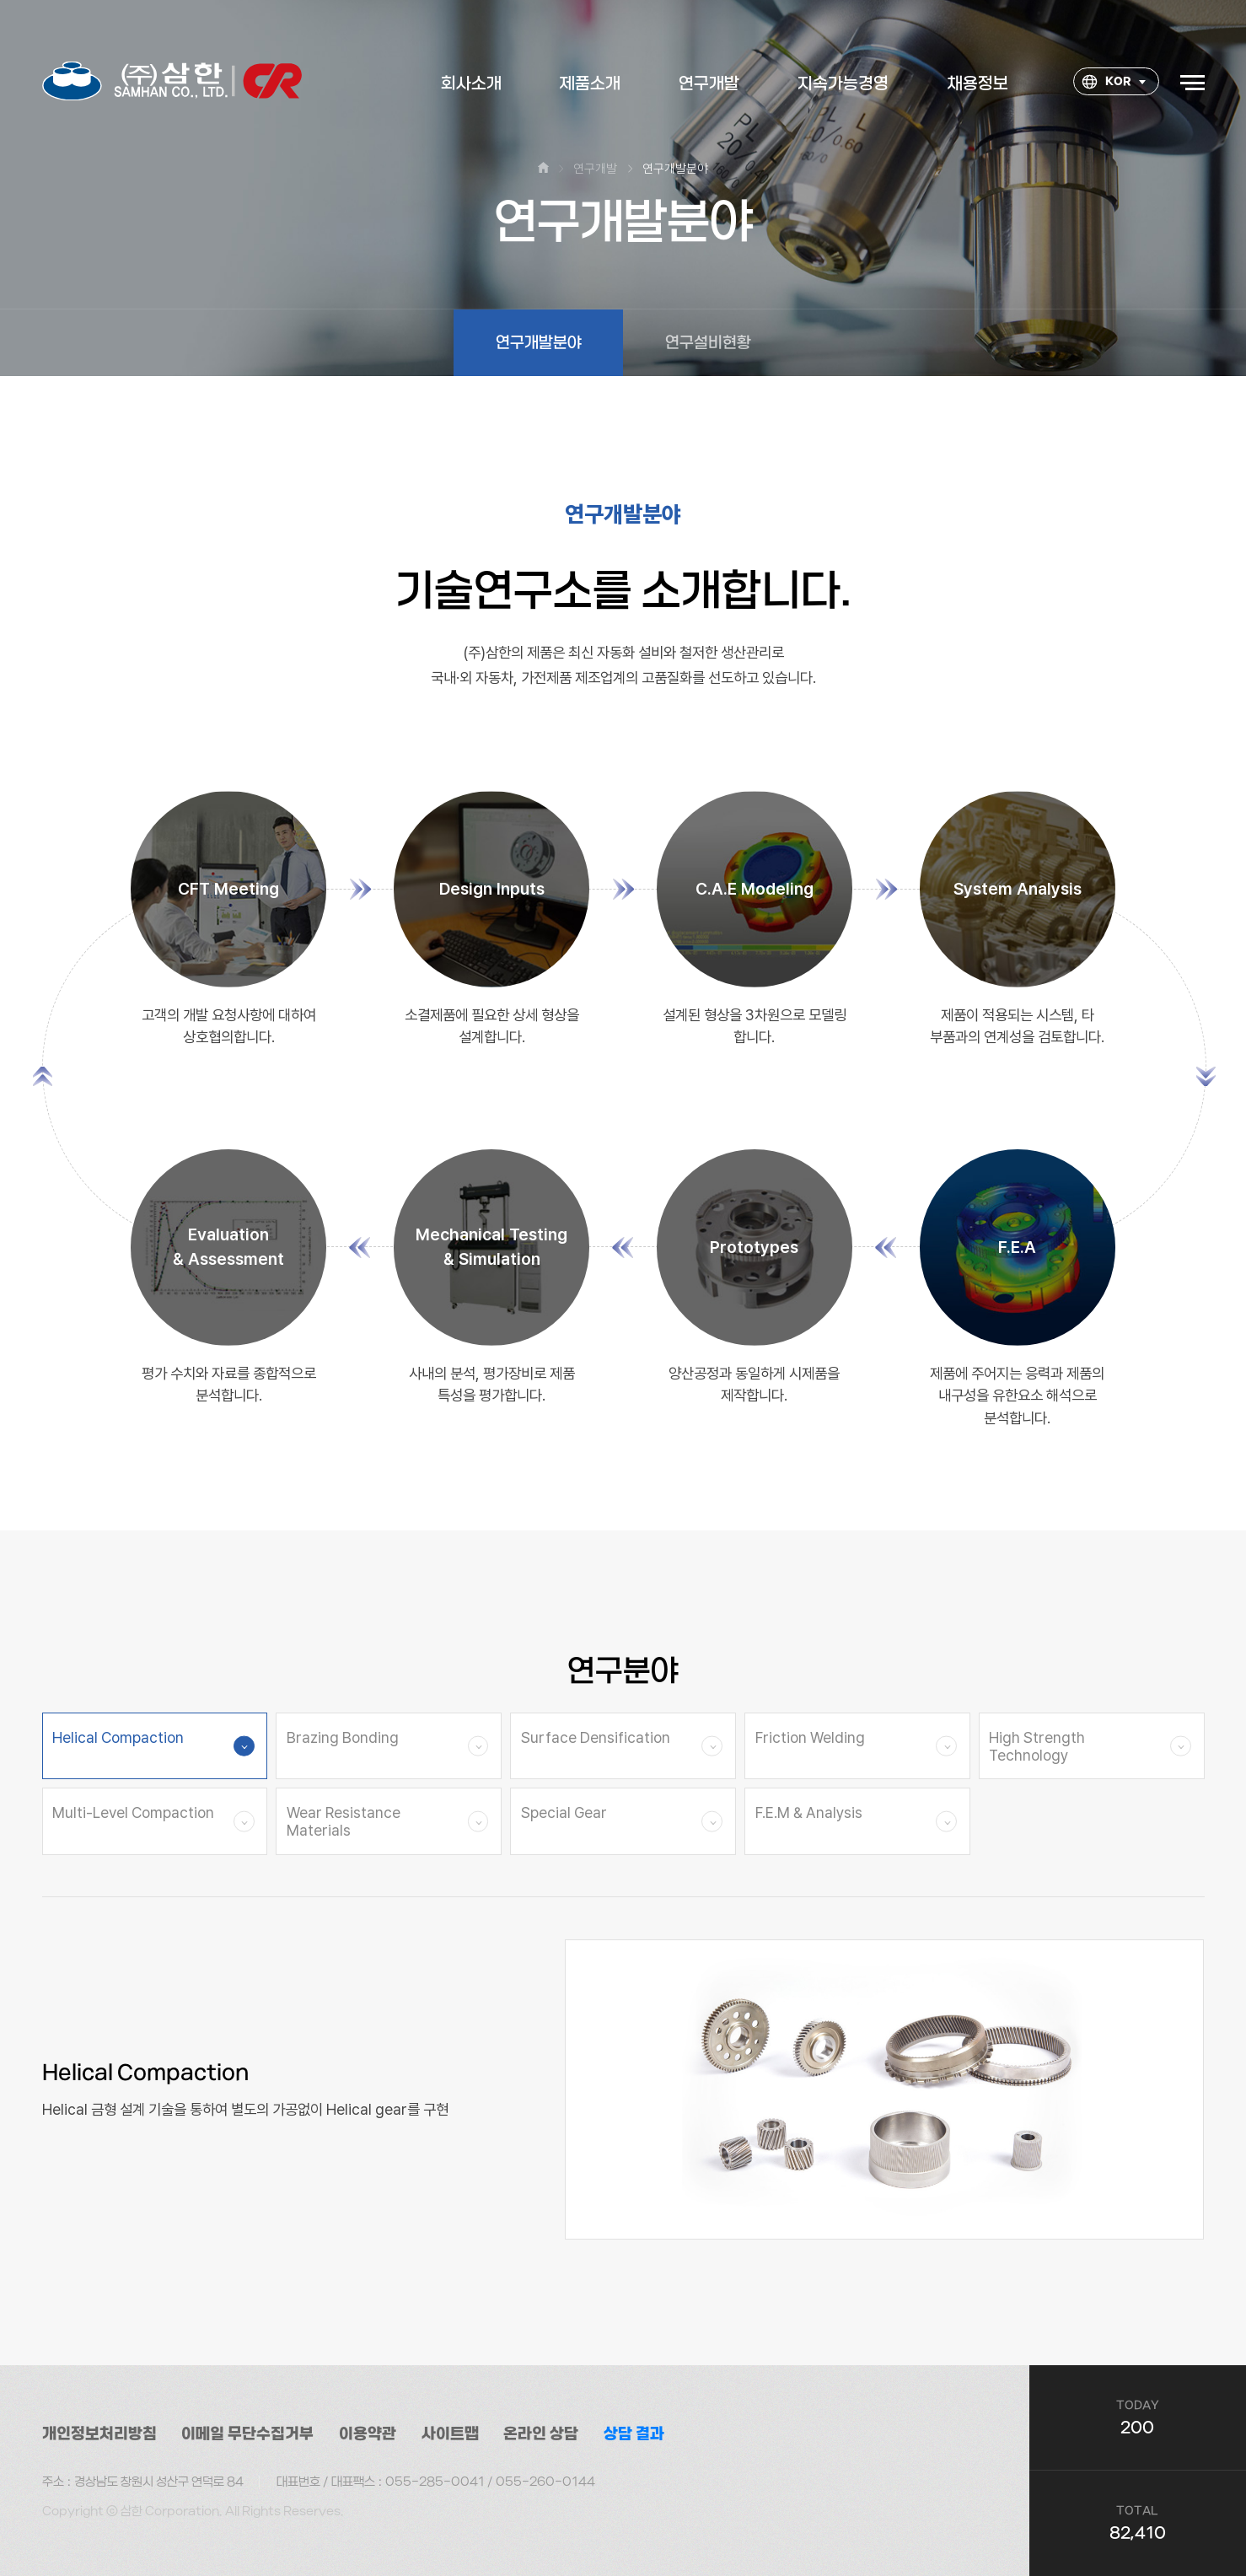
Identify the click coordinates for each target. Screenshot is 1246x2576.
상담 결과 (634, 2434)
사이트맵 (450, 2434)
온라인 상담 (540, 2434)
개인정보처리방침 (99, 2434)
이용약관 (367, 2434)
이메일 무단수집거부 (247, 2434)
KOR (1106, 83)
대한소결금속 (172, 82)
